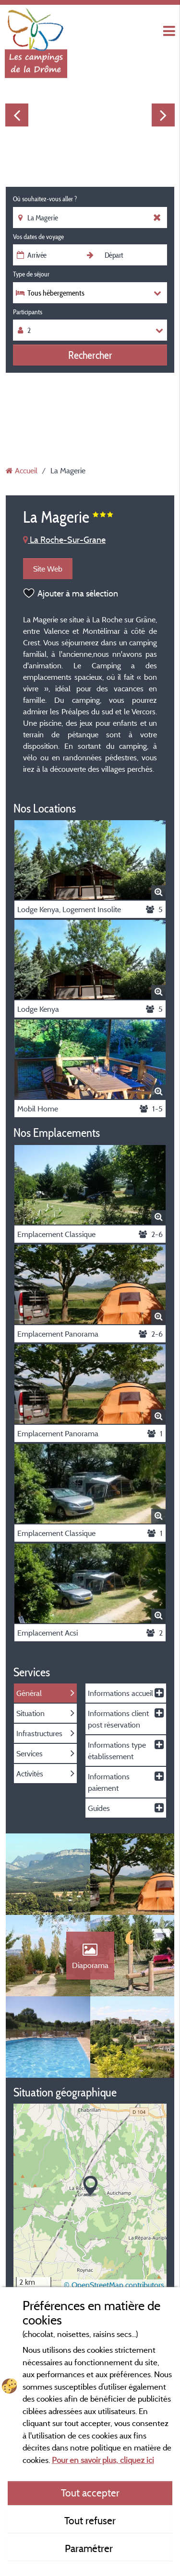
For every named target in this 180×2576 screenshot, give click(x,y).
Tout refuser (90, 2520)
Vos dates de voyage (38, 236)
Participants (27, 312)
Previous (16, 114)
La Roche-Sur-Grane (64, 539)
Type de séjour (31, 274)
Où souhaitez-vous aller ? (45, 199)
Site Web (47, 568)
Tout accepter (90, 2492)
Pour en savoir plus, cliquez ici (103, 2460)
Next (163, 114)
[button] (90, 2186)
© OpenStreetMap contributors (114, 2285)
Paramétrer (90, 2548)
